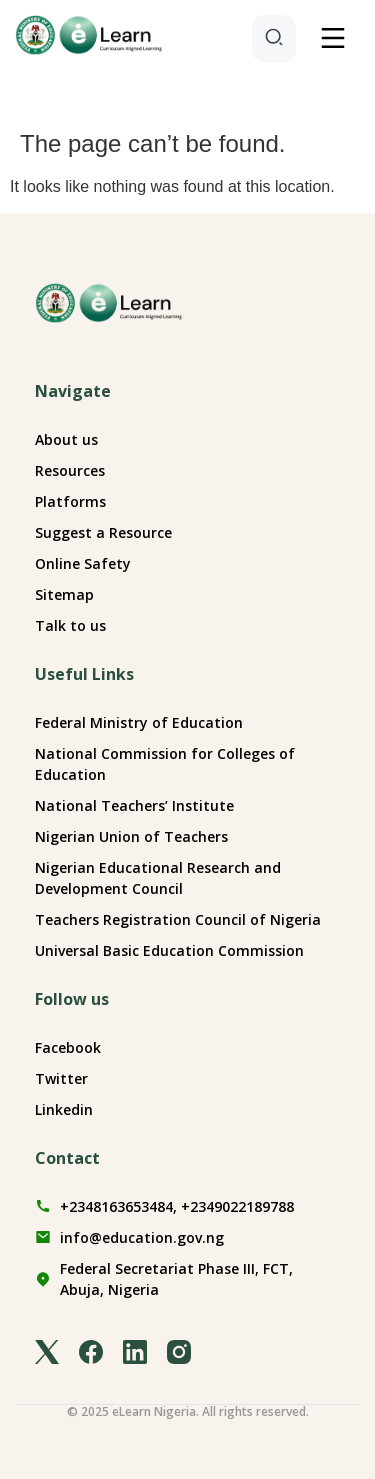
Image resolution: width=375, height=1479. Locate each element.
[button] (333, 40)
